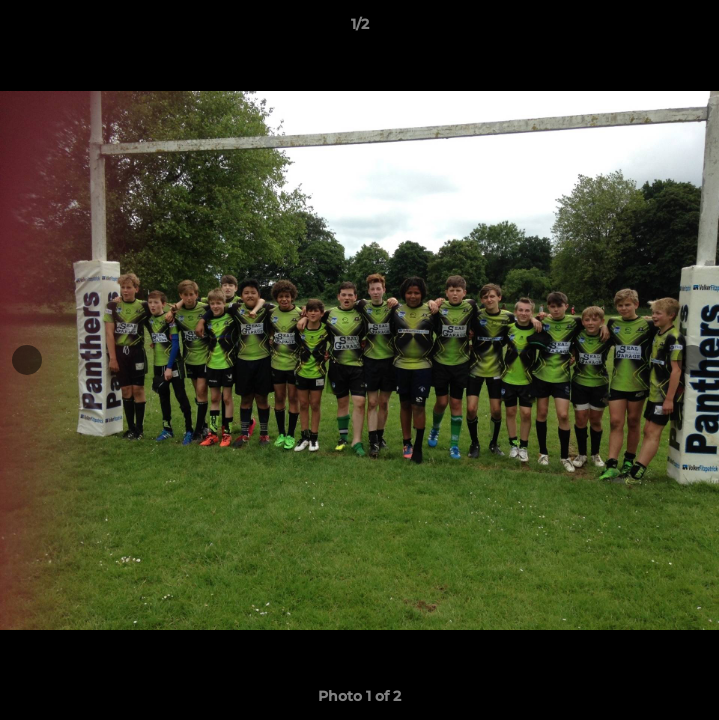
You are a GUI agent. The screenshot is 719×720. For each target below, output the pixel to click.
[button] (695, 29)
